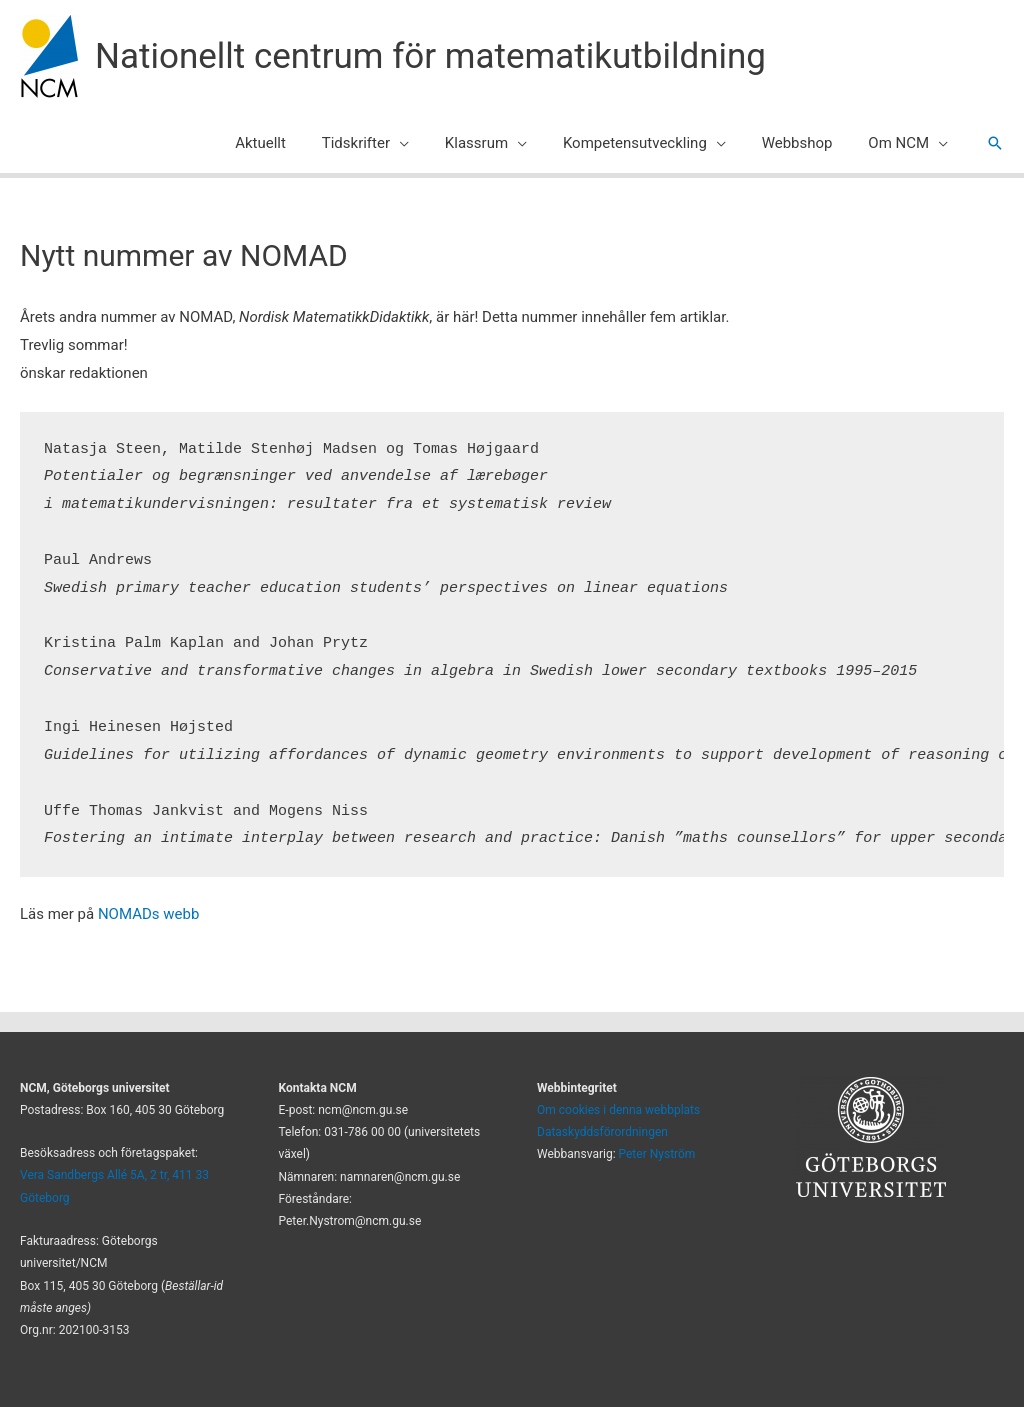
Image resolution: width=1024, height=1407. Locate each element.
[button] (995, 143)
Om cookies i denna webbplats (618, 1110)
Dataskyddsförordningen (602, 1132)
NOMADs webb (148, 914)
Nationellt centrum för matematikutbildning (430, 56)
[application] (425, 143)
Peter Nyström (657, 1154)
